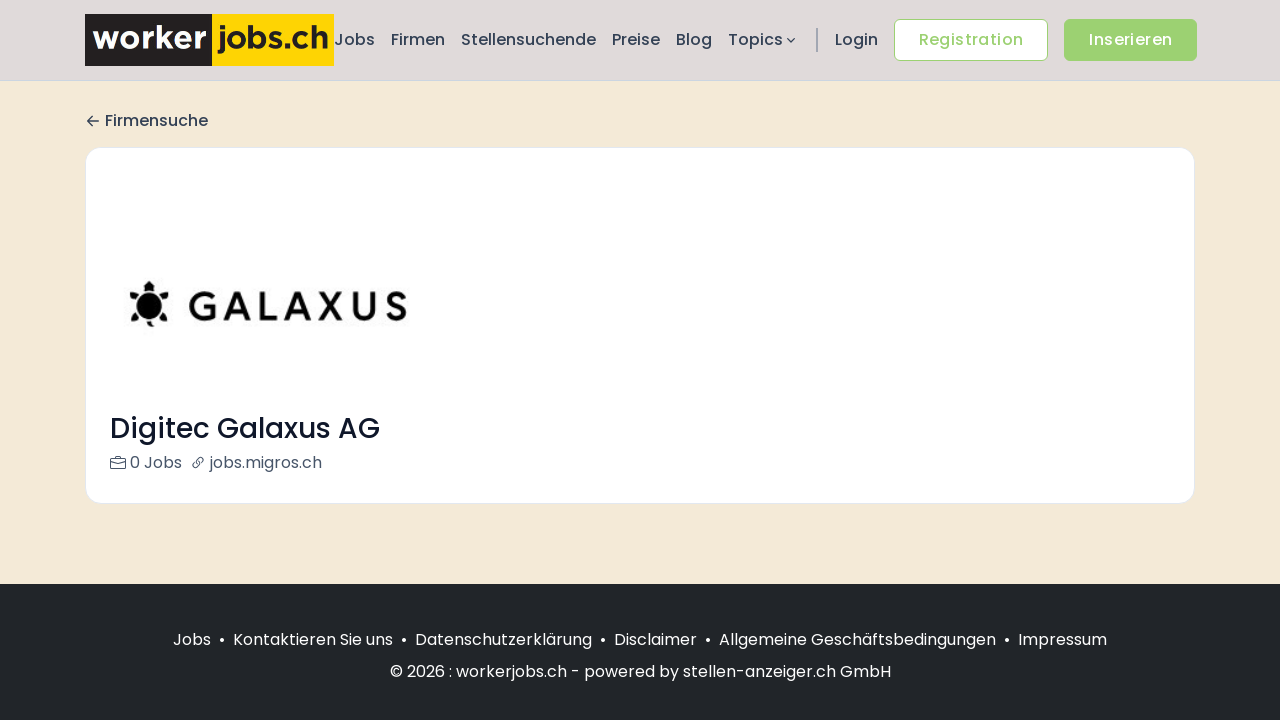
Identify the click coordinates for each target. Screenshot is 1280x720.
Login (856, 39)
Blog (694, 39)
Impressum (1062, 639)
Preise (636, 39)
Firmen (418, 39)
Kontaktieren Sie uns (313, 639)
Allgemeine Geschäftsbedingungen (857, 639)
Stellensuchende (528, 39)
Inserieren (1130, 39)
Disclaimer (655, 639)
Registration (971, 39)
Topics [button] (763, 39)
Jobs (354, 39)
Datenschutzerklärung (503, 639)
